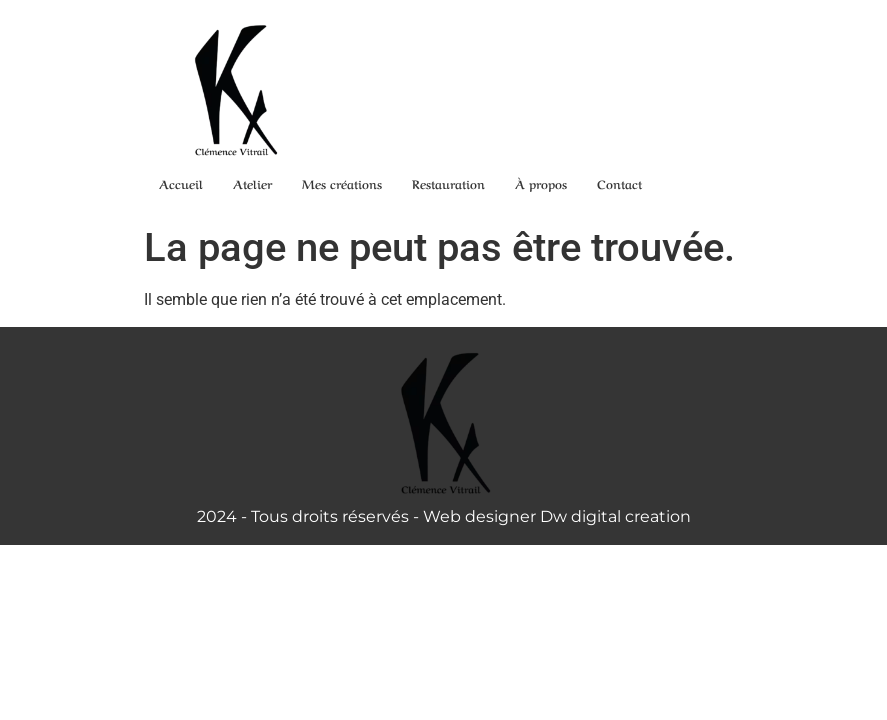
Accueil (181, 183)
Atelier (252, 183)
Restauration (448, 183)
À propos (541, 183)
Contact (619, 183)
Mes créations (342, 183)
